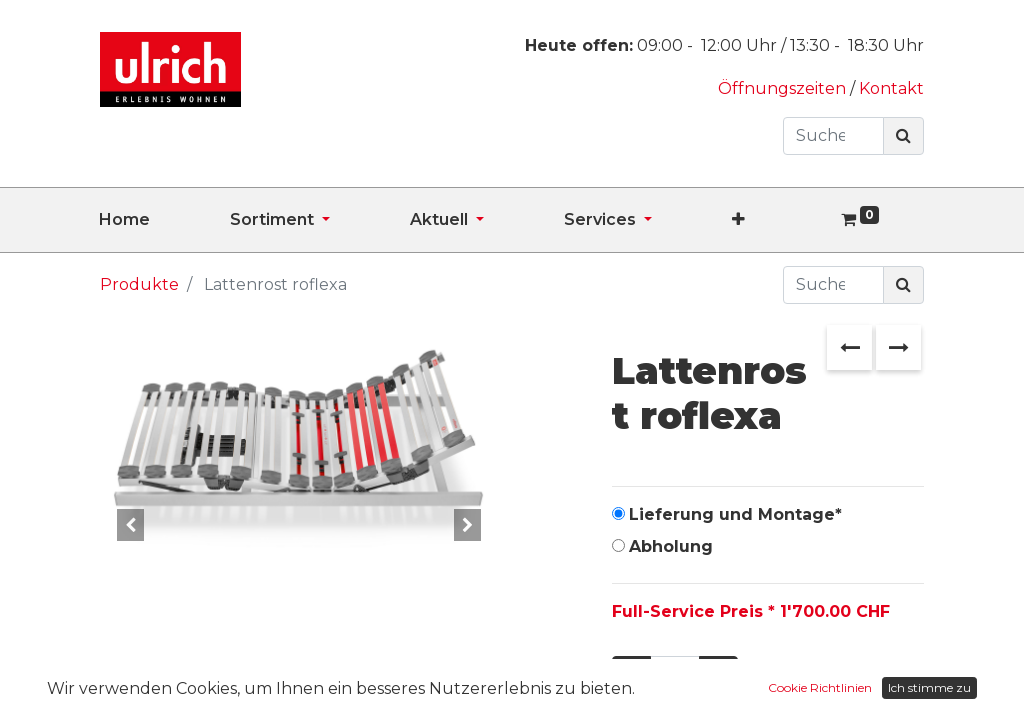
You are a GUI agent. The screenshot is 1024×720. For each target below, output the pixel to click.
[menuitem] (164, 220)
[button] (778, 220)
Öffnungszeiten (784, 88)
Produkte (139, 284)
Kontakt (891, 88)
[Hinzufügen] (718, 675)
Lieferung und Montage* (735, 514)
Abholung (671, 546)
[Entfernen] (631, 675)
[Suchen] (903, 136)
